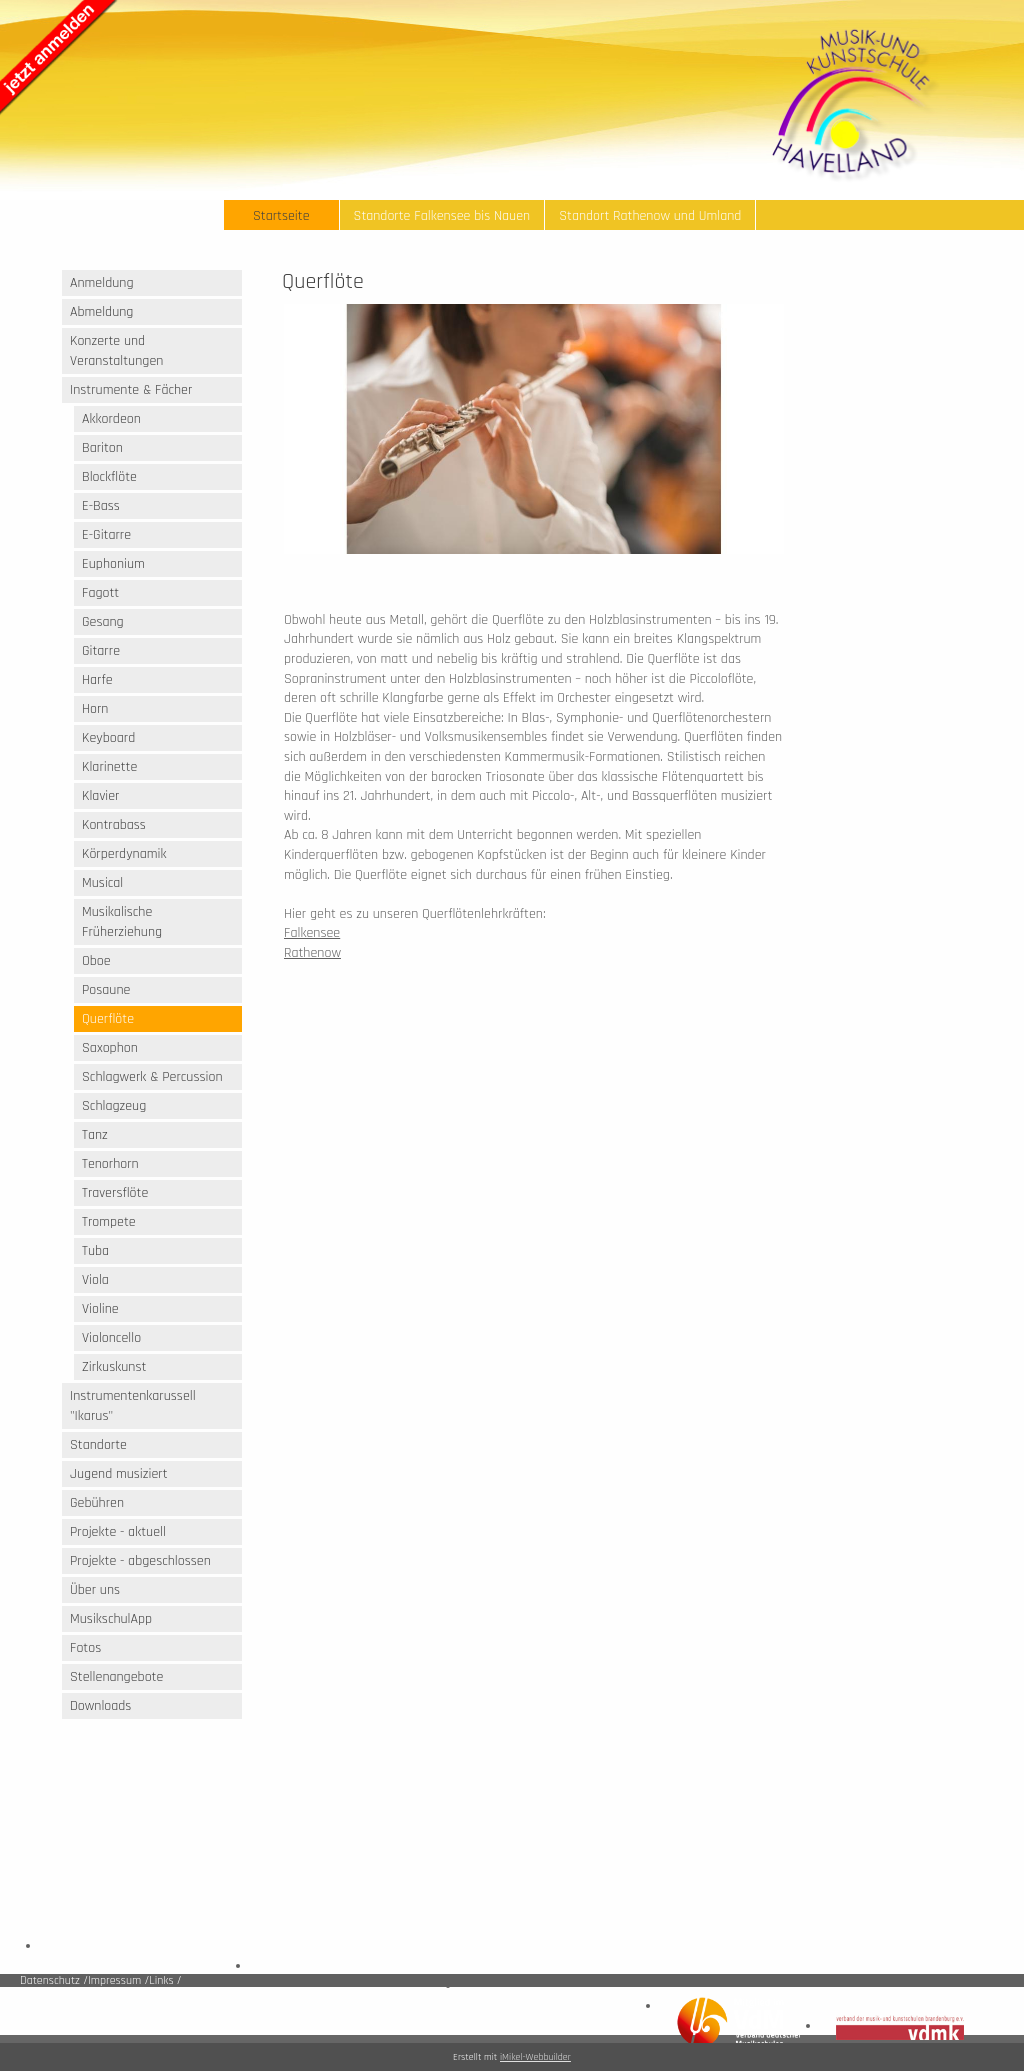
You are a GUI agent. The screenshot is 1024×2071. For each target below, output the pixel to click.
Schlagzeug (114, 1106)
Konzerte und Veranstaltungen (116, 351)
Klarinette (109, 767)
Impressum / (118, 1980)
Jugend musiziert (119, 1474)
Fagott (100, 593)
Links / (165, 1980)
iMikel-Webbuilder (535, 2057)
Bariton (102, 448)
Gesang (103, 622)
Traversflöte (115, 1193)
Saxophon (110, 1048)
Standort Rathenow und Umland (650, 216)
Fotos (85, 1648)
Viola (95, 1280)
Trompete (109, 1222)
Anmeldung (102, 283)
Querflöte (108, 1019)
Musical (102, 883)
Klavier (100, 796)
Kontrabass (114, 825)
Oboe (96, 961)
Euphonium (113, 564)
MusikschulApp (111, 1619)
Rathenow (312, 953)
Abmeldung (101, 312)
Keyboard (108, 738)
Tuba (95, 1251)
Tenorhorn (110, 1164)
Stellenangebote (116, 1677)
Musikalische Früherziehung (122, 922)
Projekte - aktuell (118, 1532)
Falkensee (312, 933)
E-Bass (101, 506)
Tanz (95, 1135)
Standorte (98, 1445)
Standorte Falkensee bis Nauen (442, 216)
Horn (95, 709)
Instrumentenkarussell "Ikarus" (133, 1406)
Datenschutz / (54, 1980)
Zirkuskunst (114, 1367)
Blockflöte (109, 477)
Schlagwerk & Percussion (152, 1077)
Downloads (100, 1706)
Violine (100, 1309)
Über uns (95, 1590)
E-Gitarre (106, 535)
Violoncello (111, 1338)
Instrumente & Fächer (131, 390)
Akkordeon (111, 419)
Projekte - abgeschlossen (140, 1561)
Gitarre (101, 651)
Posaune (106, 990)
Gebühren (97, 1503)
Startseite (281, 216)
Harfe (97, 680)
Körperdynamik (124, 854)
